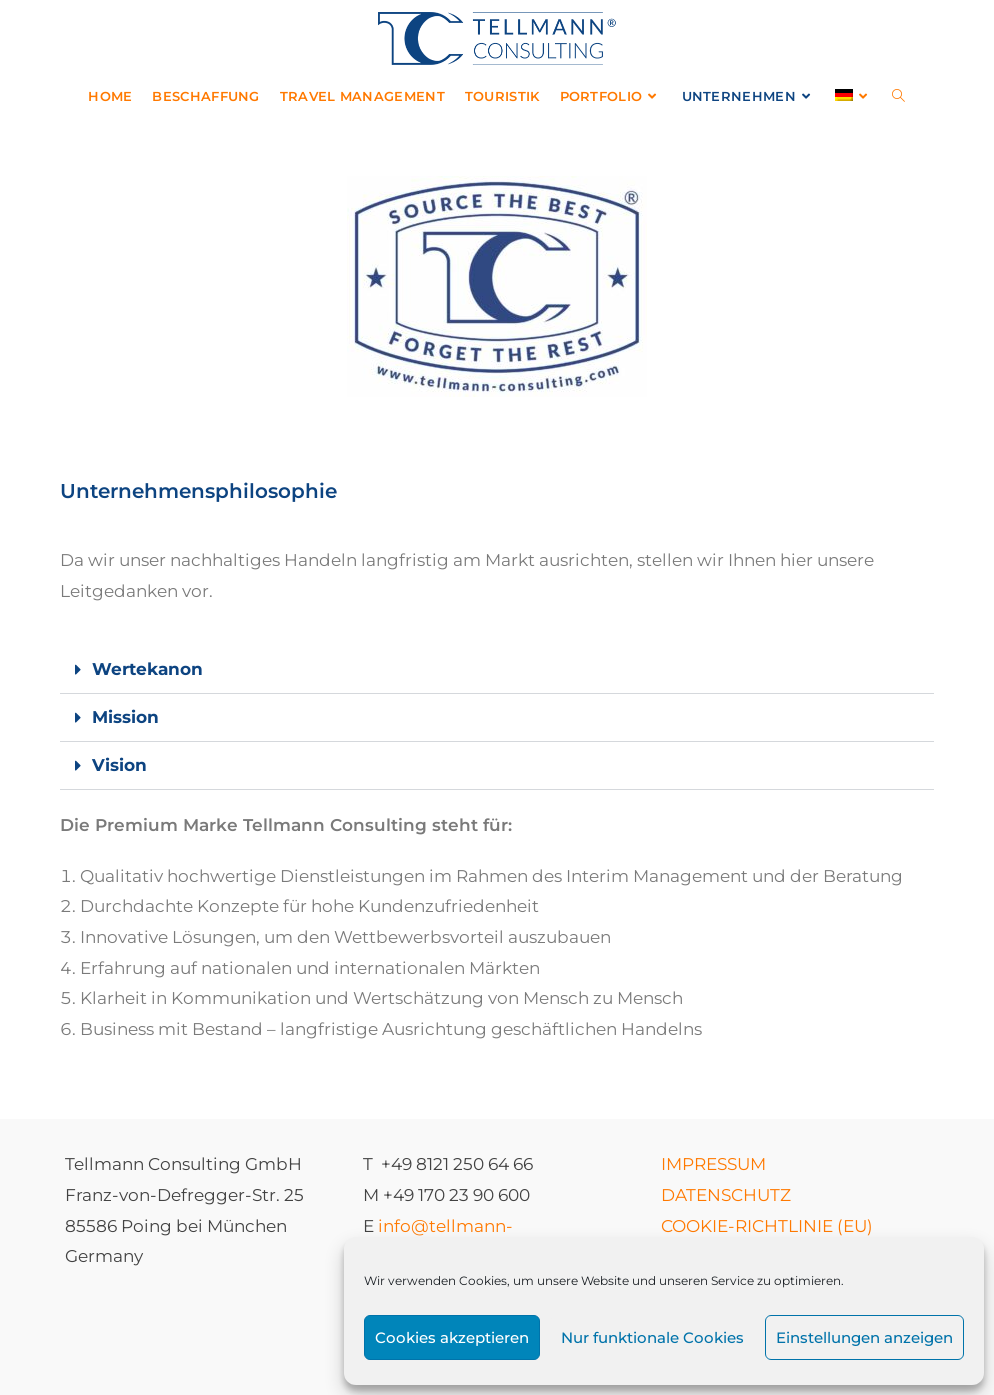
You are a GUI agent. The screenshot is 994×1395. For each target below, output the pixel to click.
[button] (497, 670)
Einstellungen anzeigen (864, 1337)
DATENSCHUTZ (726, 1195)
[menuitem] (853, 96)
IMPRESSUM (713, 1164)
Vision (119, 765)
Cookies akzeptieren (452, 1337)
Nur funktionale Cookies (652, 1337)
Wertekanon (147, 669)
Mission (125, 717)
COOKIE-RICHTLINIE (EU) (767, 1226)
